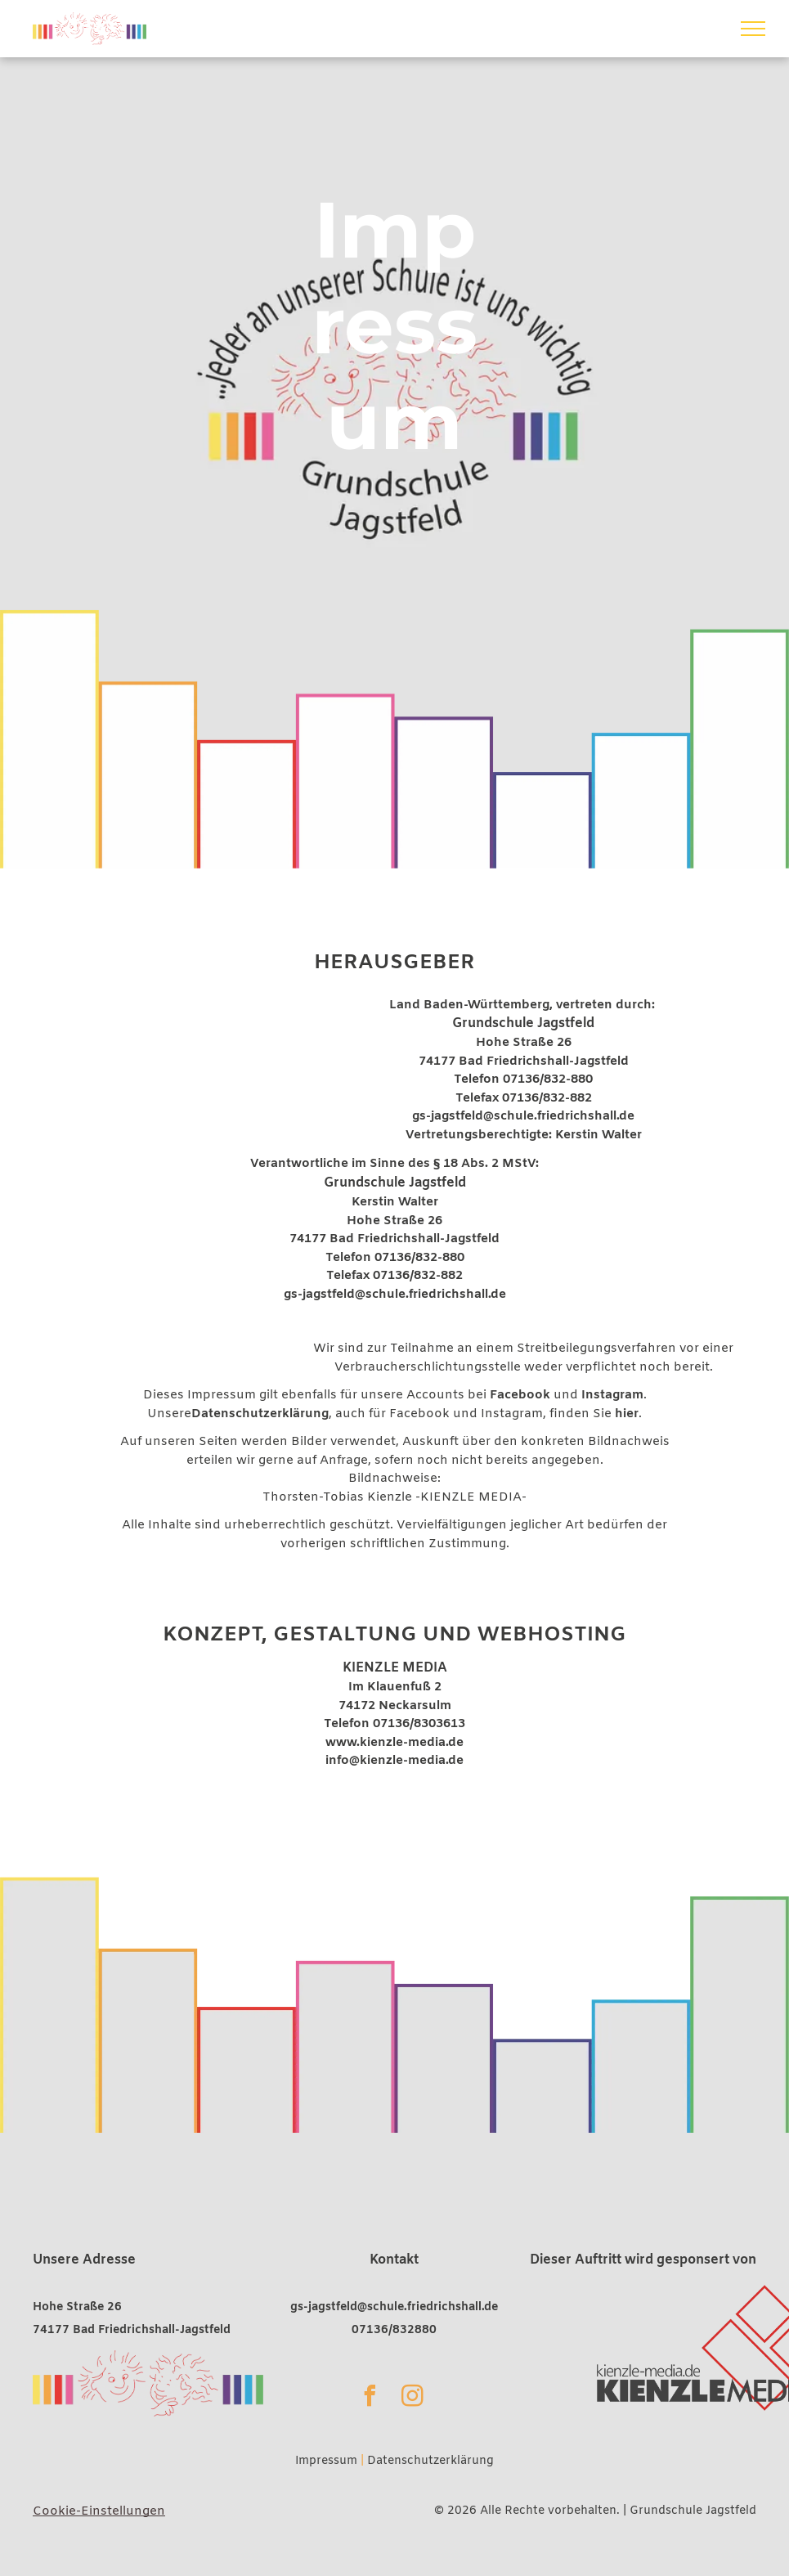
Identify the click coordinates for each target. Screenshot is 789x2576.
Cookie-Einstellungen (99, 2511)
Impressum (326, 2461)
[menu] (753, 28)
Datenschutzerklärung (430, 2461)
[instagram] (412, 2398)
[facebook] (369, 2398)
